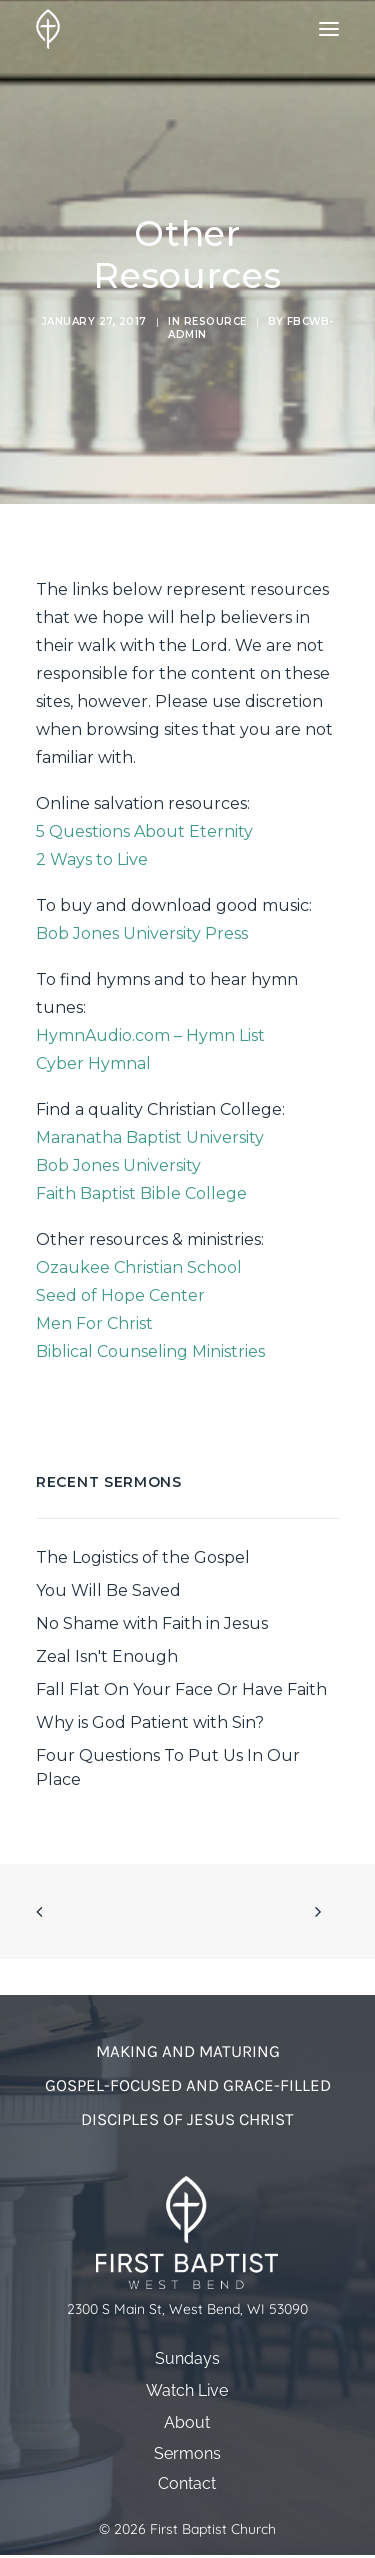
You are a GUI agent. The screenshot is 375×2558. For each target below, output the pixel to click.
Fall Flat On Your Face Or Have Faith (181, 1689)
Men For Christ (94, 1323)
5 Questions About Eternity (144, 831)
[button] (329, 29)
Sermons (187, 2453)
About (187, 2422)
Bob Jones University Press (142, 933)
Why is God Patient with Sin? (150, 1722)
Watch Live (187, 2390)
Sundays (187, 2358)
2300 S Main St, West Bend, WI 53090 (187, 2309)
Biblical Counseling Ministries (150, 1351)
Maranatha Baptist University (150, 1137)
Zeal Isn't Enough (107, 1656)
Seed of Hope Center (120, 1295)
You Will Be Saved (108, 1590)
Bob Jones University (118, 1165)
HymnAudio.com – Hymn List (150, 1035)
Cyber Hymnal (93, 1063)
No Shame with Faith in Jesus (152, 1623)
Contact (187, 2483)
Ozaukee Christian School (139, 1267)
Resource (215, 321)
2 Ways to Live (92, 859)
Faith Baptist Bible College (141, 1193)
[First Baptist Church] (48, 29)
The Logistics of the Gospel (143, 1557)
